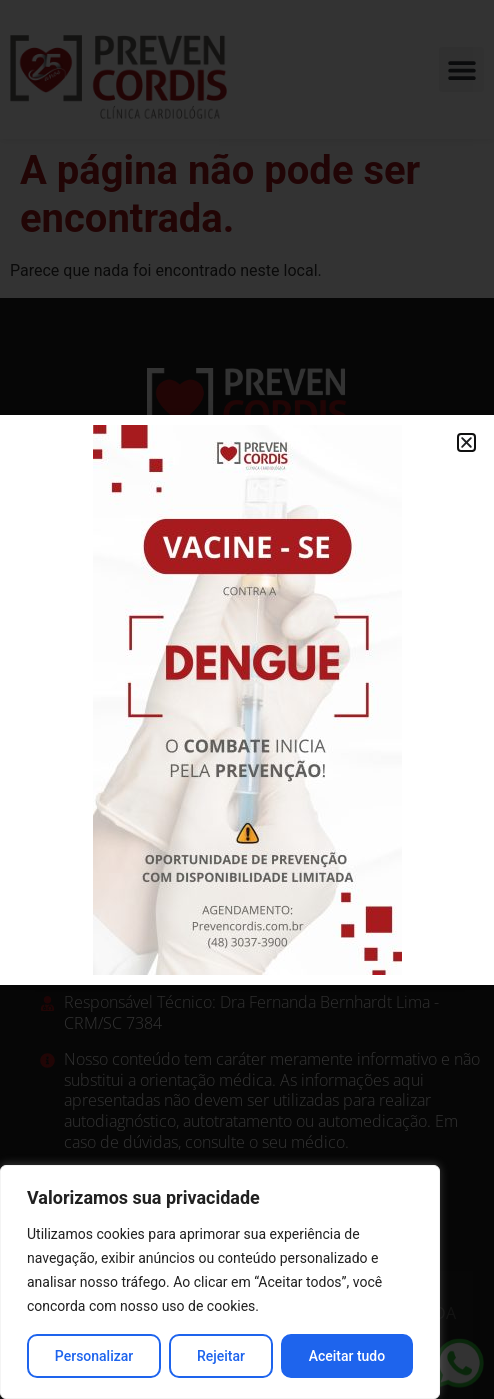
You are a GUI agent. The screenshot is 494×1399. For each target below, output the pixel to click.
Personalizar (94, 1356)
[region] (220, 1282)
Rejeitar (221, 1356)
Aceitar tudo (347, 1356)
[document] (247, 699)
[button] (466, 442)
